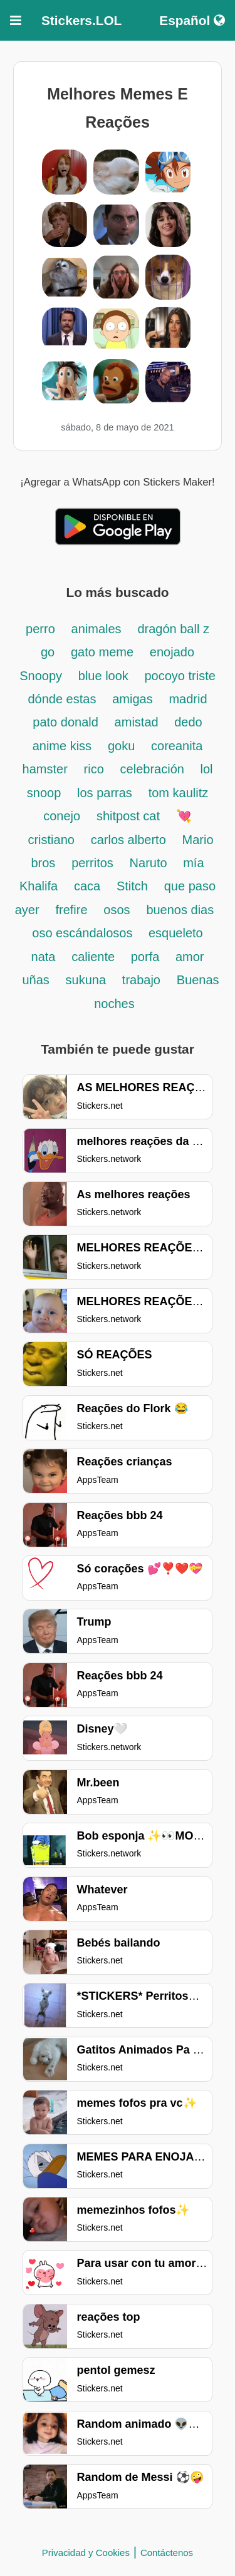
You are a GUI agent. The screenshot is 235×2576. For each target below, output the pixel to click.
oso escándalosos (84, 933)
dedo (188, 722)
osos (116, 910)
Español (192, 20)
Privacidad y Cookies (86, 2552)
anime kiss (62, 746)
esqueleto (176, 933)
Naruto (150, 863)
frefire (71, 910)
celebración (154, 769)
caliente (94, 957)
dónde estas (62, 699)
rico (94, 769)
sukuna (86, 980)
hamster (45, 769)
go (48, 652)
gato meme (102, 652)
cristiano (51, 840)
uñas (35, 980)
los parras (104, 793)
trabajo (141, 980)
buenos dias (180, 910)
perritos (92, 863)
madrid (188, 699)
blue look (105, 676)
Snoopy (40, 676)
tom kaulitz (179, 793)
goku (121, 746)
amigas (132, 699)
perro (40, 629)
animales (96, 629)
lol (206, 769)
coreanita (176, 746)
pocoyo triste (179, 676)
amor (189, 957)
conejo (61, 816)
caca (87, 886)
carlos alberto (128, 840)
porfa (147, 957)
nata (43, 957)
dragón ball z (173, 629)
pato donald (65, 722)
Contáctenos (166, 2552)
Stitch (132, 886)
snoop (44, 793)
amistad (138, 722)
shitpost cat (128, 816)
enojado (172, 652)
